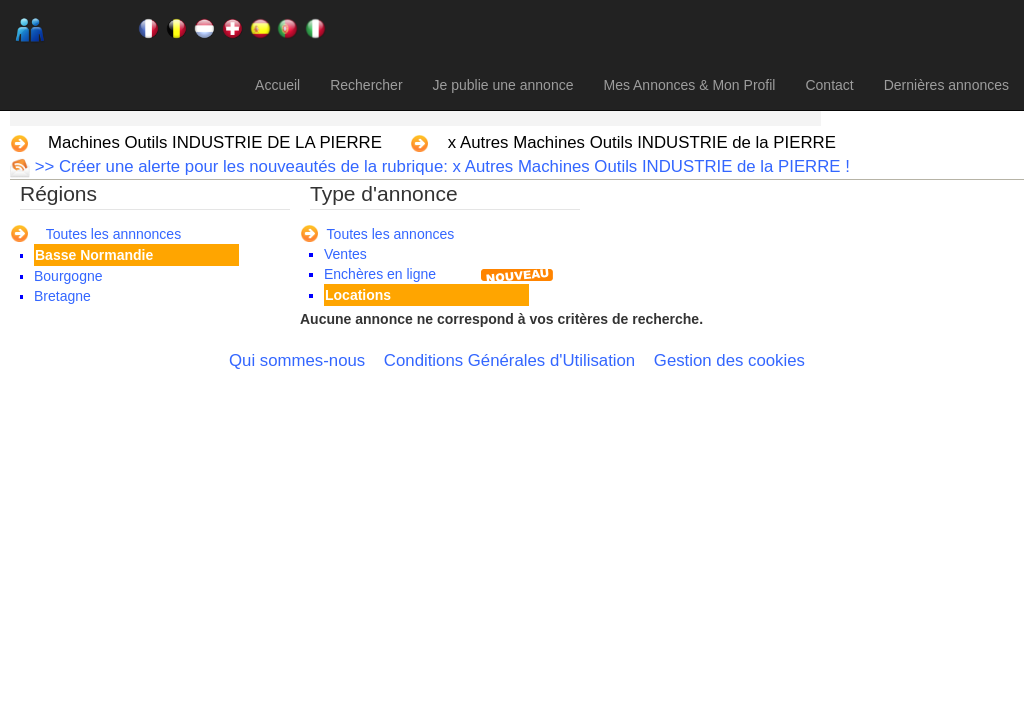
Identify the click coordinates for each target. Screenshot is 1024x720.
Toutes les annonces (391, 234)
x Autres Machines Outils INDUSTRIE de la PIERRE (642, 142)
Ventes (345, 254)
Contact (829, 85)
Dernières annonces (946, 85)
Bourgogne (68, 276)
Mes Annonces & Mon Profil (689, 85)
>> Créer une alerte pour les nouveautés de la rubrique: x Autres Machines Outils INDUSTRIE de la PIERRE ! (440, 166)
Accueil (277, 85)
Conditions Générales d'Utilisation (509, 360)
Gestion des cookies (729, 360)
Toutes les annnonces (113, 234)
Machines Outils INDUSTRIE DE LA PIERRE (215, 142)
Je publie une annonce (503, 85)
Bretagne (62, 296)
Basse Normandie (94, 255)
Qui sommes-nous (297, 360)
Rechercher (366, 85)
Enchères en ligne (380, 274)
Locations (358, 295)
